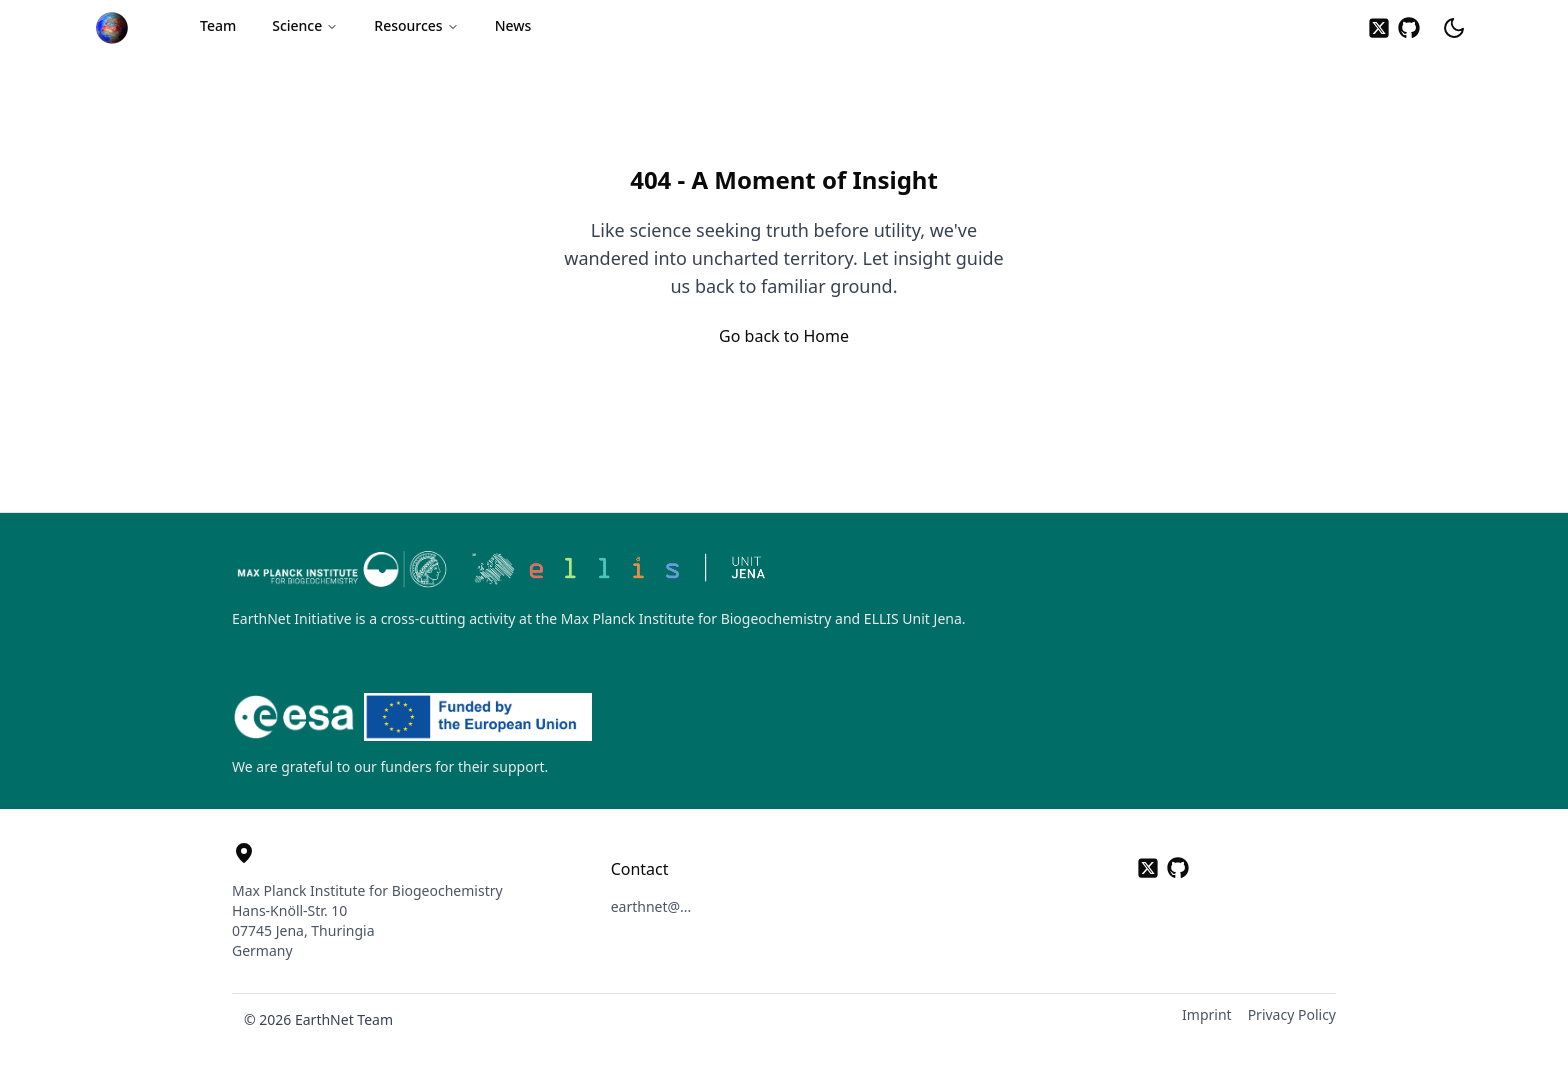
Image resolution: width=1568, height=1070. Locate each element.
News (513, 25)
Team (218, 25)
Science (305, 25)
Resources (416, 25)
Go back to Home (784, 336)
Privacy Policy (1292, 1014)
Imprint (1207, 1014)
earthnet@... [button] (651, 906)
